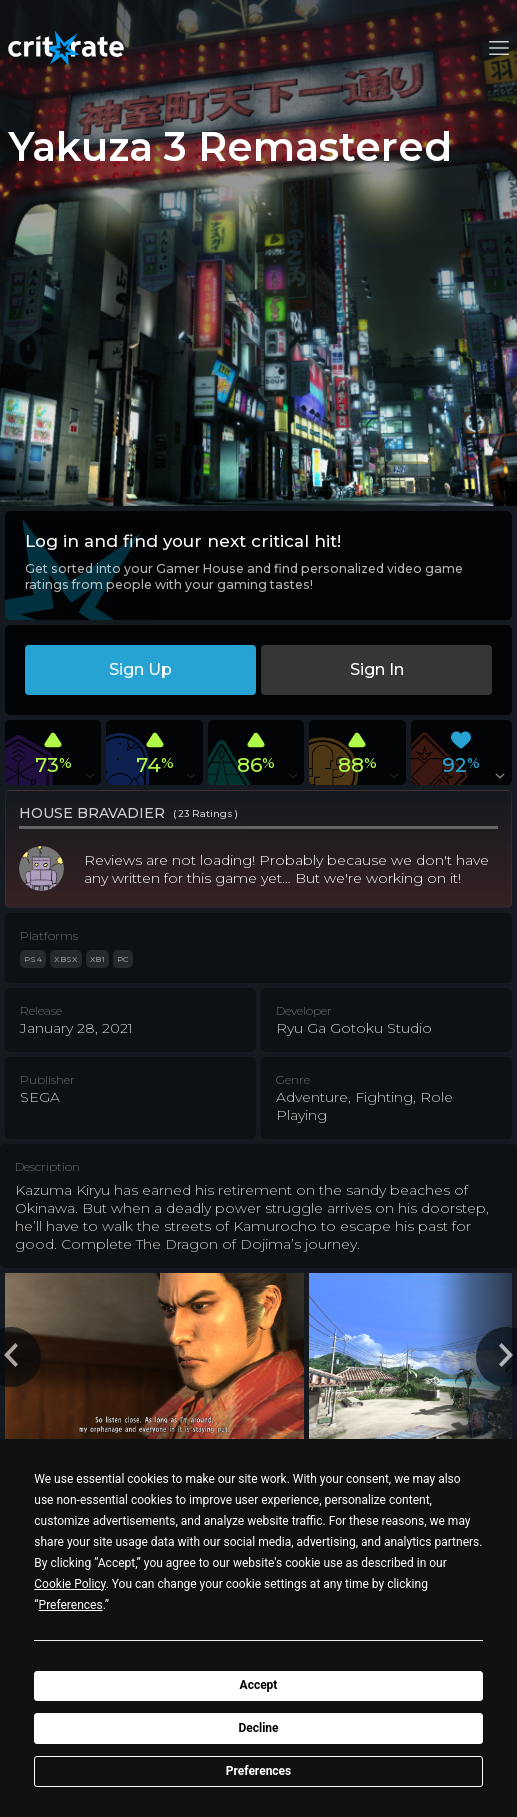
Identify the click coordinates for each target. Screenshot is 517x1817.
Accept (259, 1685)
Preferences (259, 1771)
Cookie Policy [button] (69, 1584)
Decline (258, 1728)
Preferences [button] (71, 1605)
